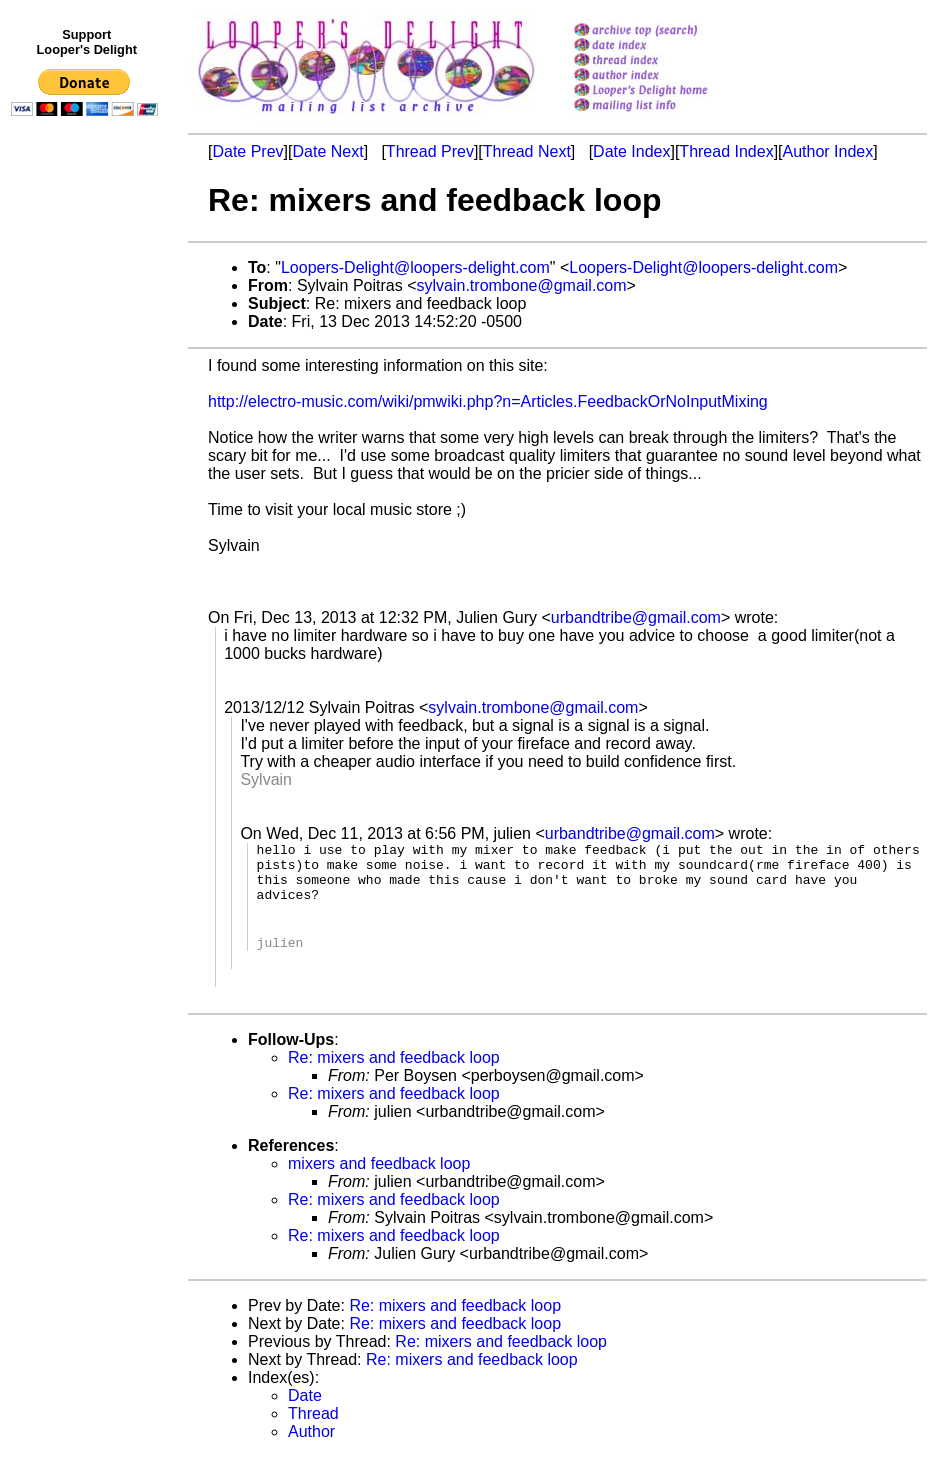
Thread (313, 1431)
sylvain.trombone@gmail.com (522, 285)
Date (305, 1413)
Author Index (828, 151)
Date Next (327, 151)
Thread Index (726, 151)
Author (311, 1449)
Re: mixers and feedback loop (394, 1075)
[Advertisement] (88, 537)
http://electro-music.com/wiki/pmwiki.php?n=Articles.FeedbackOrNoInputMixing (488, 401)
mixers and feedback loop (379, 1181)
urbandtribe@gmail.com (636, 617)
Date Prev (247, 151)
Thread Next (527, 151)
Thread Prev (430, 151)
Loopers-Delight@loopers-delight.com (415, 267)
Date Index (631, 151)
